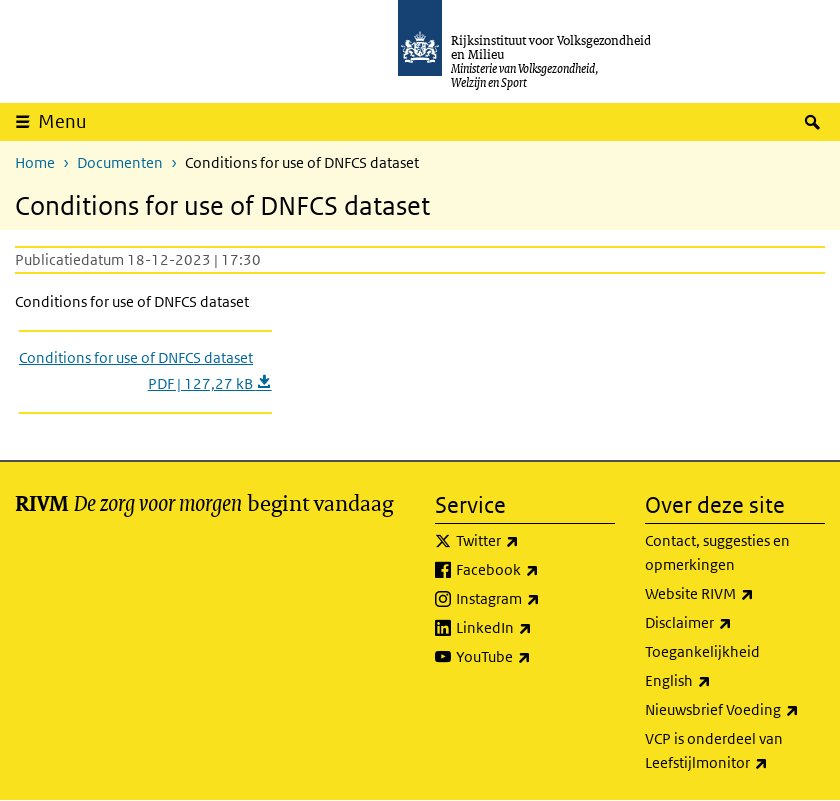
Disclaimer (732, 623)
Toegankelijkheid (702, 651)
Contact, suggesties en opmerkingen (717, 552)
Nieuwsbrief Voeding (735, 710)
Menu (62, 121)
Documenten (120, 162)
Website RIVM (735, 594)
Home (35, 162)
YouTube (535, 657)
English (722, 681)
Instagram (535, 599)
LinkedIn (535, 628)
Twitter (531, 541)
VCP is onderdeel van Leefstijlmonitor (735, 752)
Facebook (535, 570)
